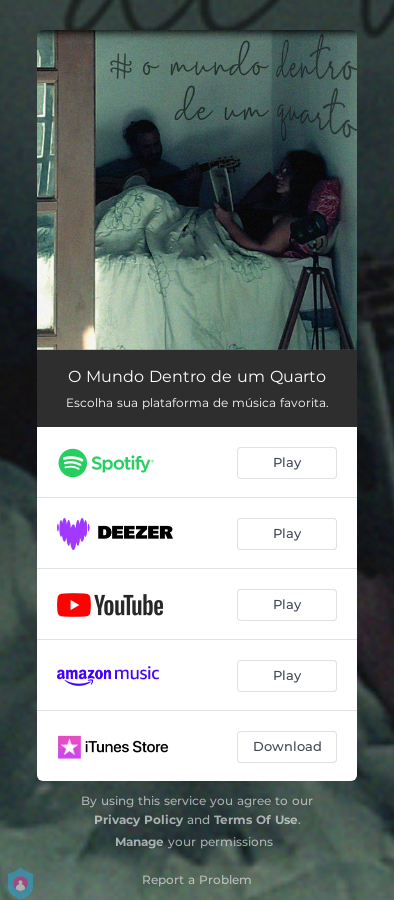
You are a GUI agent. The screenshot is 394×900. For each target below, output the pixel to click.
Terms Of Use (256, 819)
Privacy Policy (138, 819)
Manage (139, 841)
